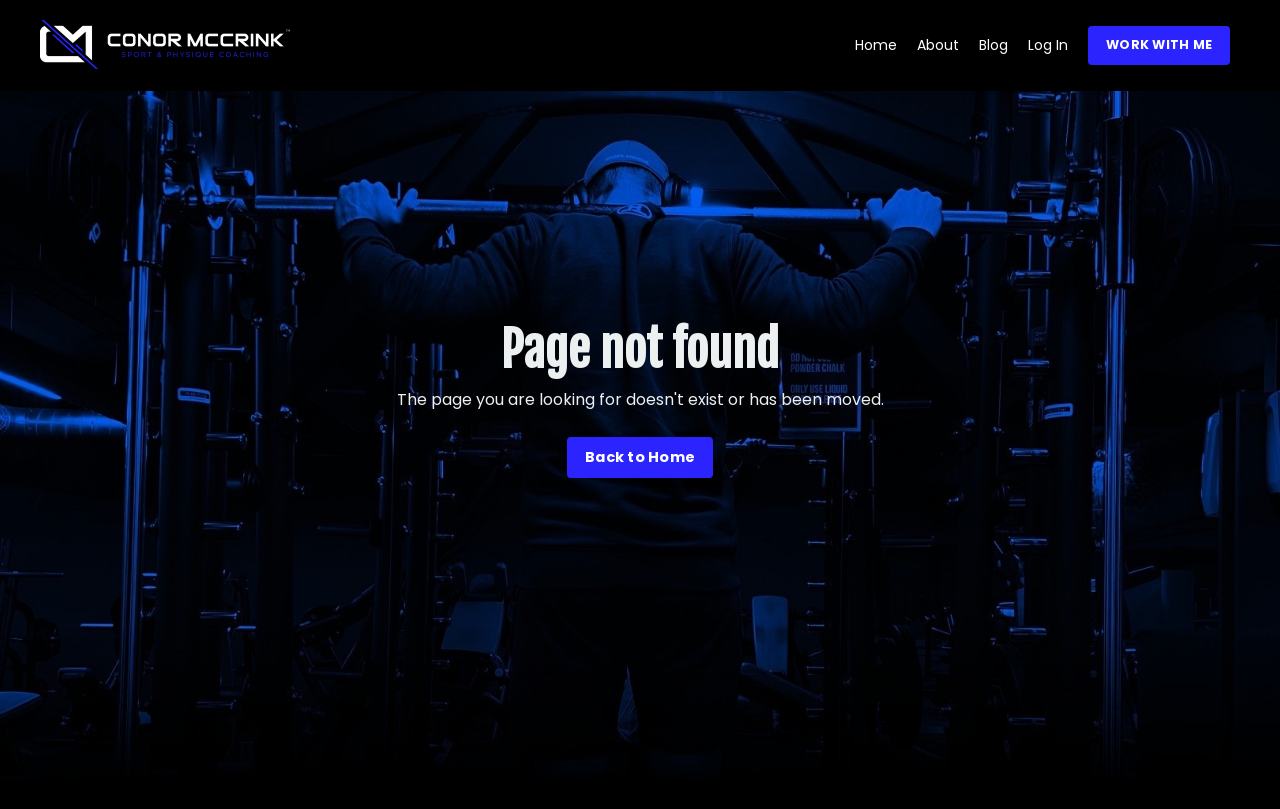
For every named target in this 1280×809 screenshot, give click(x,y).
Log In (1048, 45)
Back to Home (640, 457)
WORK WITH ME (1159, 44)
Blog (993, 45)
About (938, 45)
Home (876, 45)
